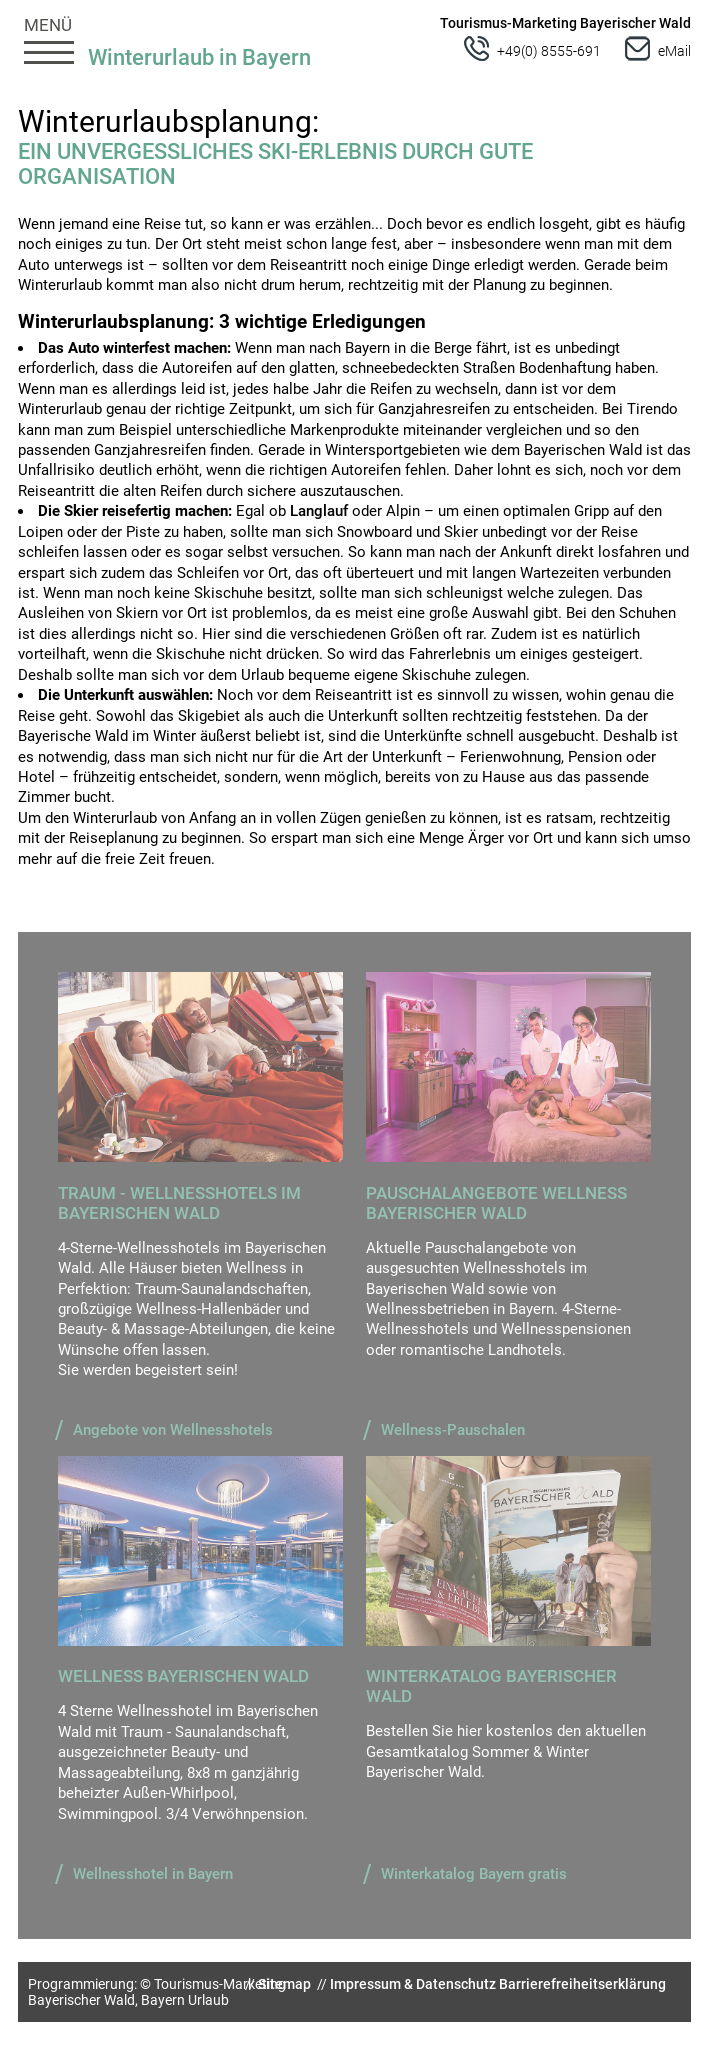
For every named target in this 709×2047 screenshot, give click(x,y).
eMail (674, 51)
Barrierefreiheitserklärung (582, 1984)
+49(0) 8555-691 (549, 51)
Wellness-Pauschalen (453, 1430)
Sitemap (284, 1984)
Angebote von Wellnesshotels (173, 1430)
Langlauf (319, 511)
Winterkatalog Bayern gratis (474, 1874)
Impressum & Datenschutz (413, 1984)
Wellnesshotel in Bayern (153, 1874)
